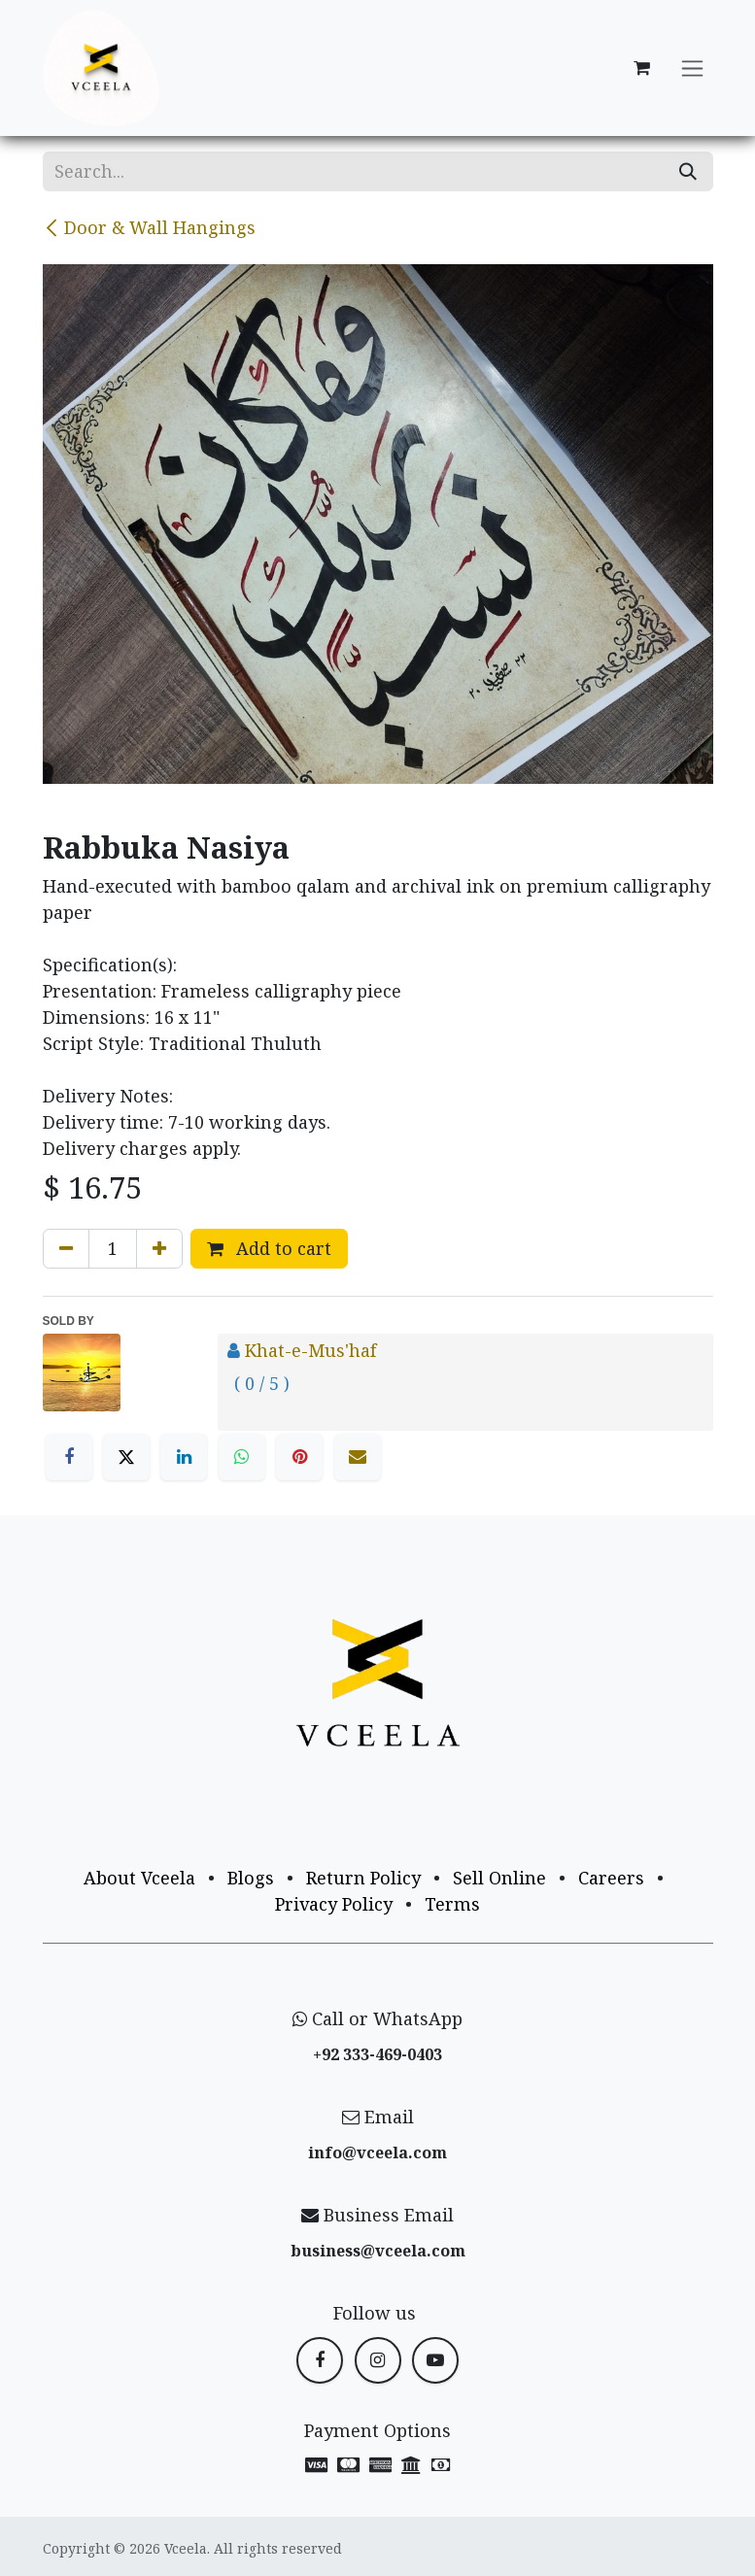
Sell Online (499, 1877)
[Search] (688, 171)
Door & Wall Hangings (149, 227)
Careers (611, 1877)
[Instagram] (378, 2360)
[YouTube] (435, 2360)
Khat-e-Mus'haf (310, 1350)
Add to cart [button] (269, 1248)
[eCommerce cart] (642, 68)
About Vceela (139, 1877)
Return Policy (363, 1877)
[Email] (357, 1457)
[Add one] (159, 1249)
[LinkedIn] (183, 1457)
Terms (452, 1903)
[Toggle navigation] (692, 68)
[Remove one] (66, 1249)
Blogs (250, 1877)
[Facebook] (69, 1457)
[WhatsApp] (242, 1457)
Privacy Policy (334, 1903)
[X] (126, 1457)
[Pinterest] (299, 1457)
